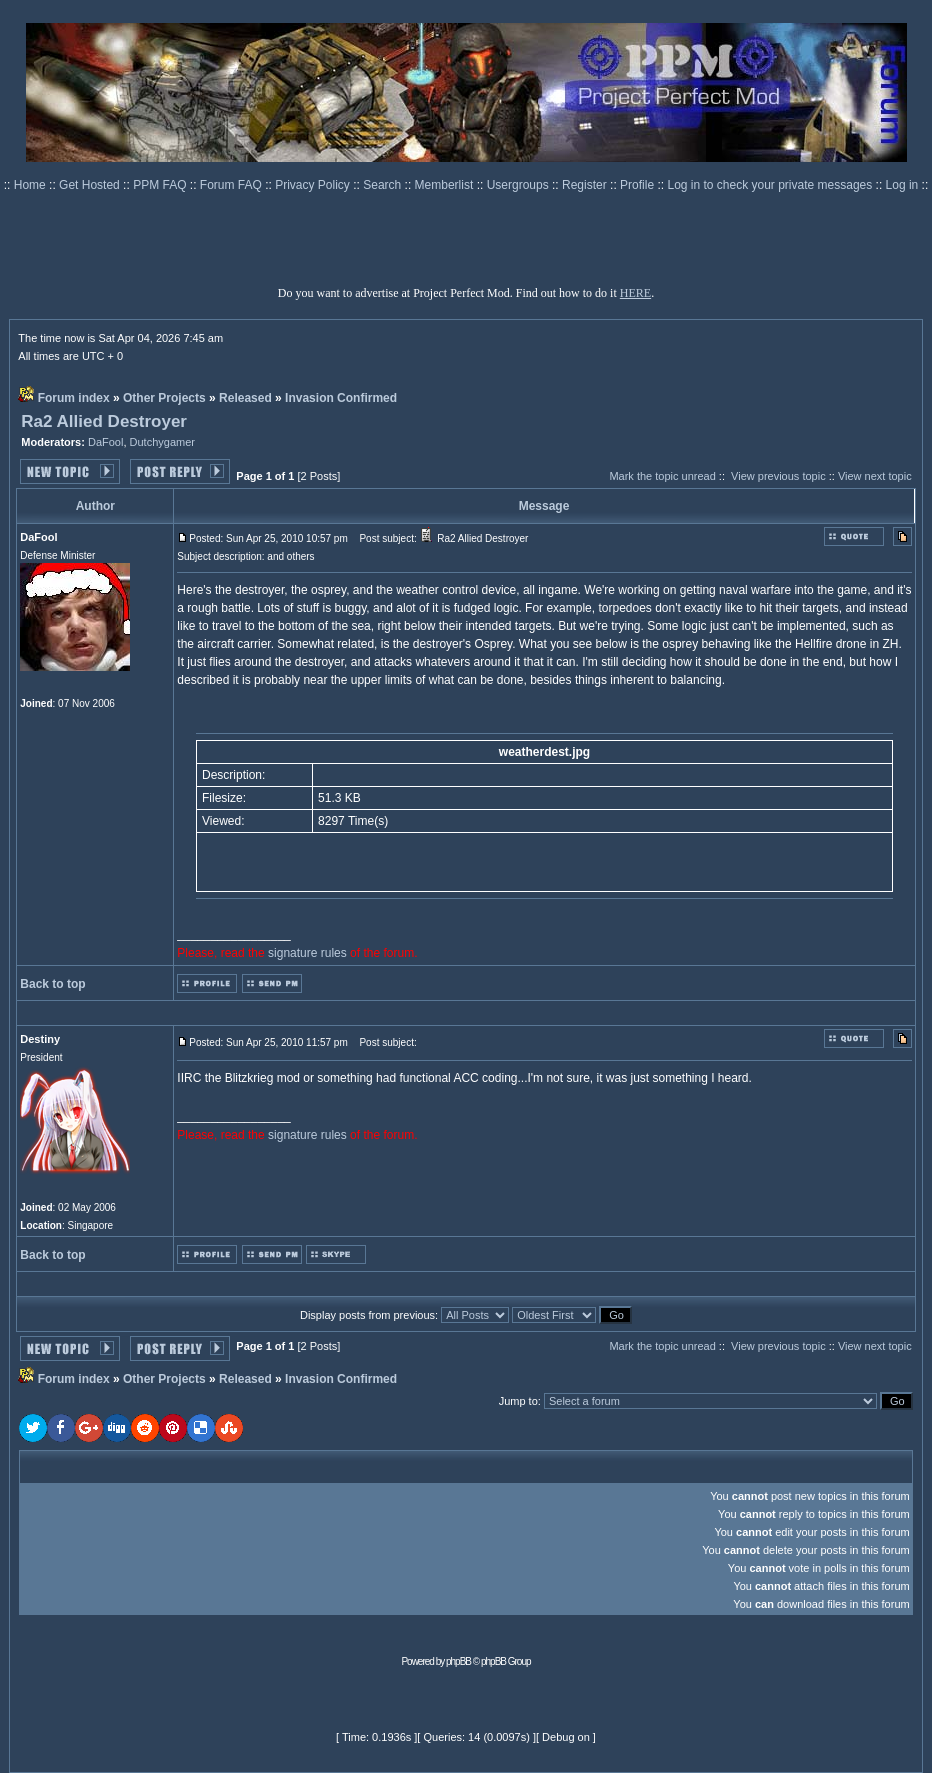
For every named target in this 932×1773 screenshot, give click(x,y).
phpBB (458, 1661)
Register (586, 185)
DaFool (105, 442)
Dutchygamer (162, 442)
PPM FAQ (161, 185)
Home (31, 185)
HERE (635, 293)
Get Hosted (91, 185)
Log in (902, 185)
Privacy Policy (314, 185)
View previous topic (778, 476)
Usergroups (519, 185)
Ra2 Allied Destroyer (104, 421)
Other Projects (164, 398)
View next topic (875, 476)
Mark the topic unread (662, 476)
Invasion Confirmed (341, 398)
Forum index (74, 398)
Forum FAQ (232, 185)
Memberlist (446, 185)
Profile (638, 185)
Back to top (52, 984)
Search (383, 185)
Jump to (518, 1401)
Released (245, 398)
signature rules (307, 953)
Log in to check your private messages (771, 185)
